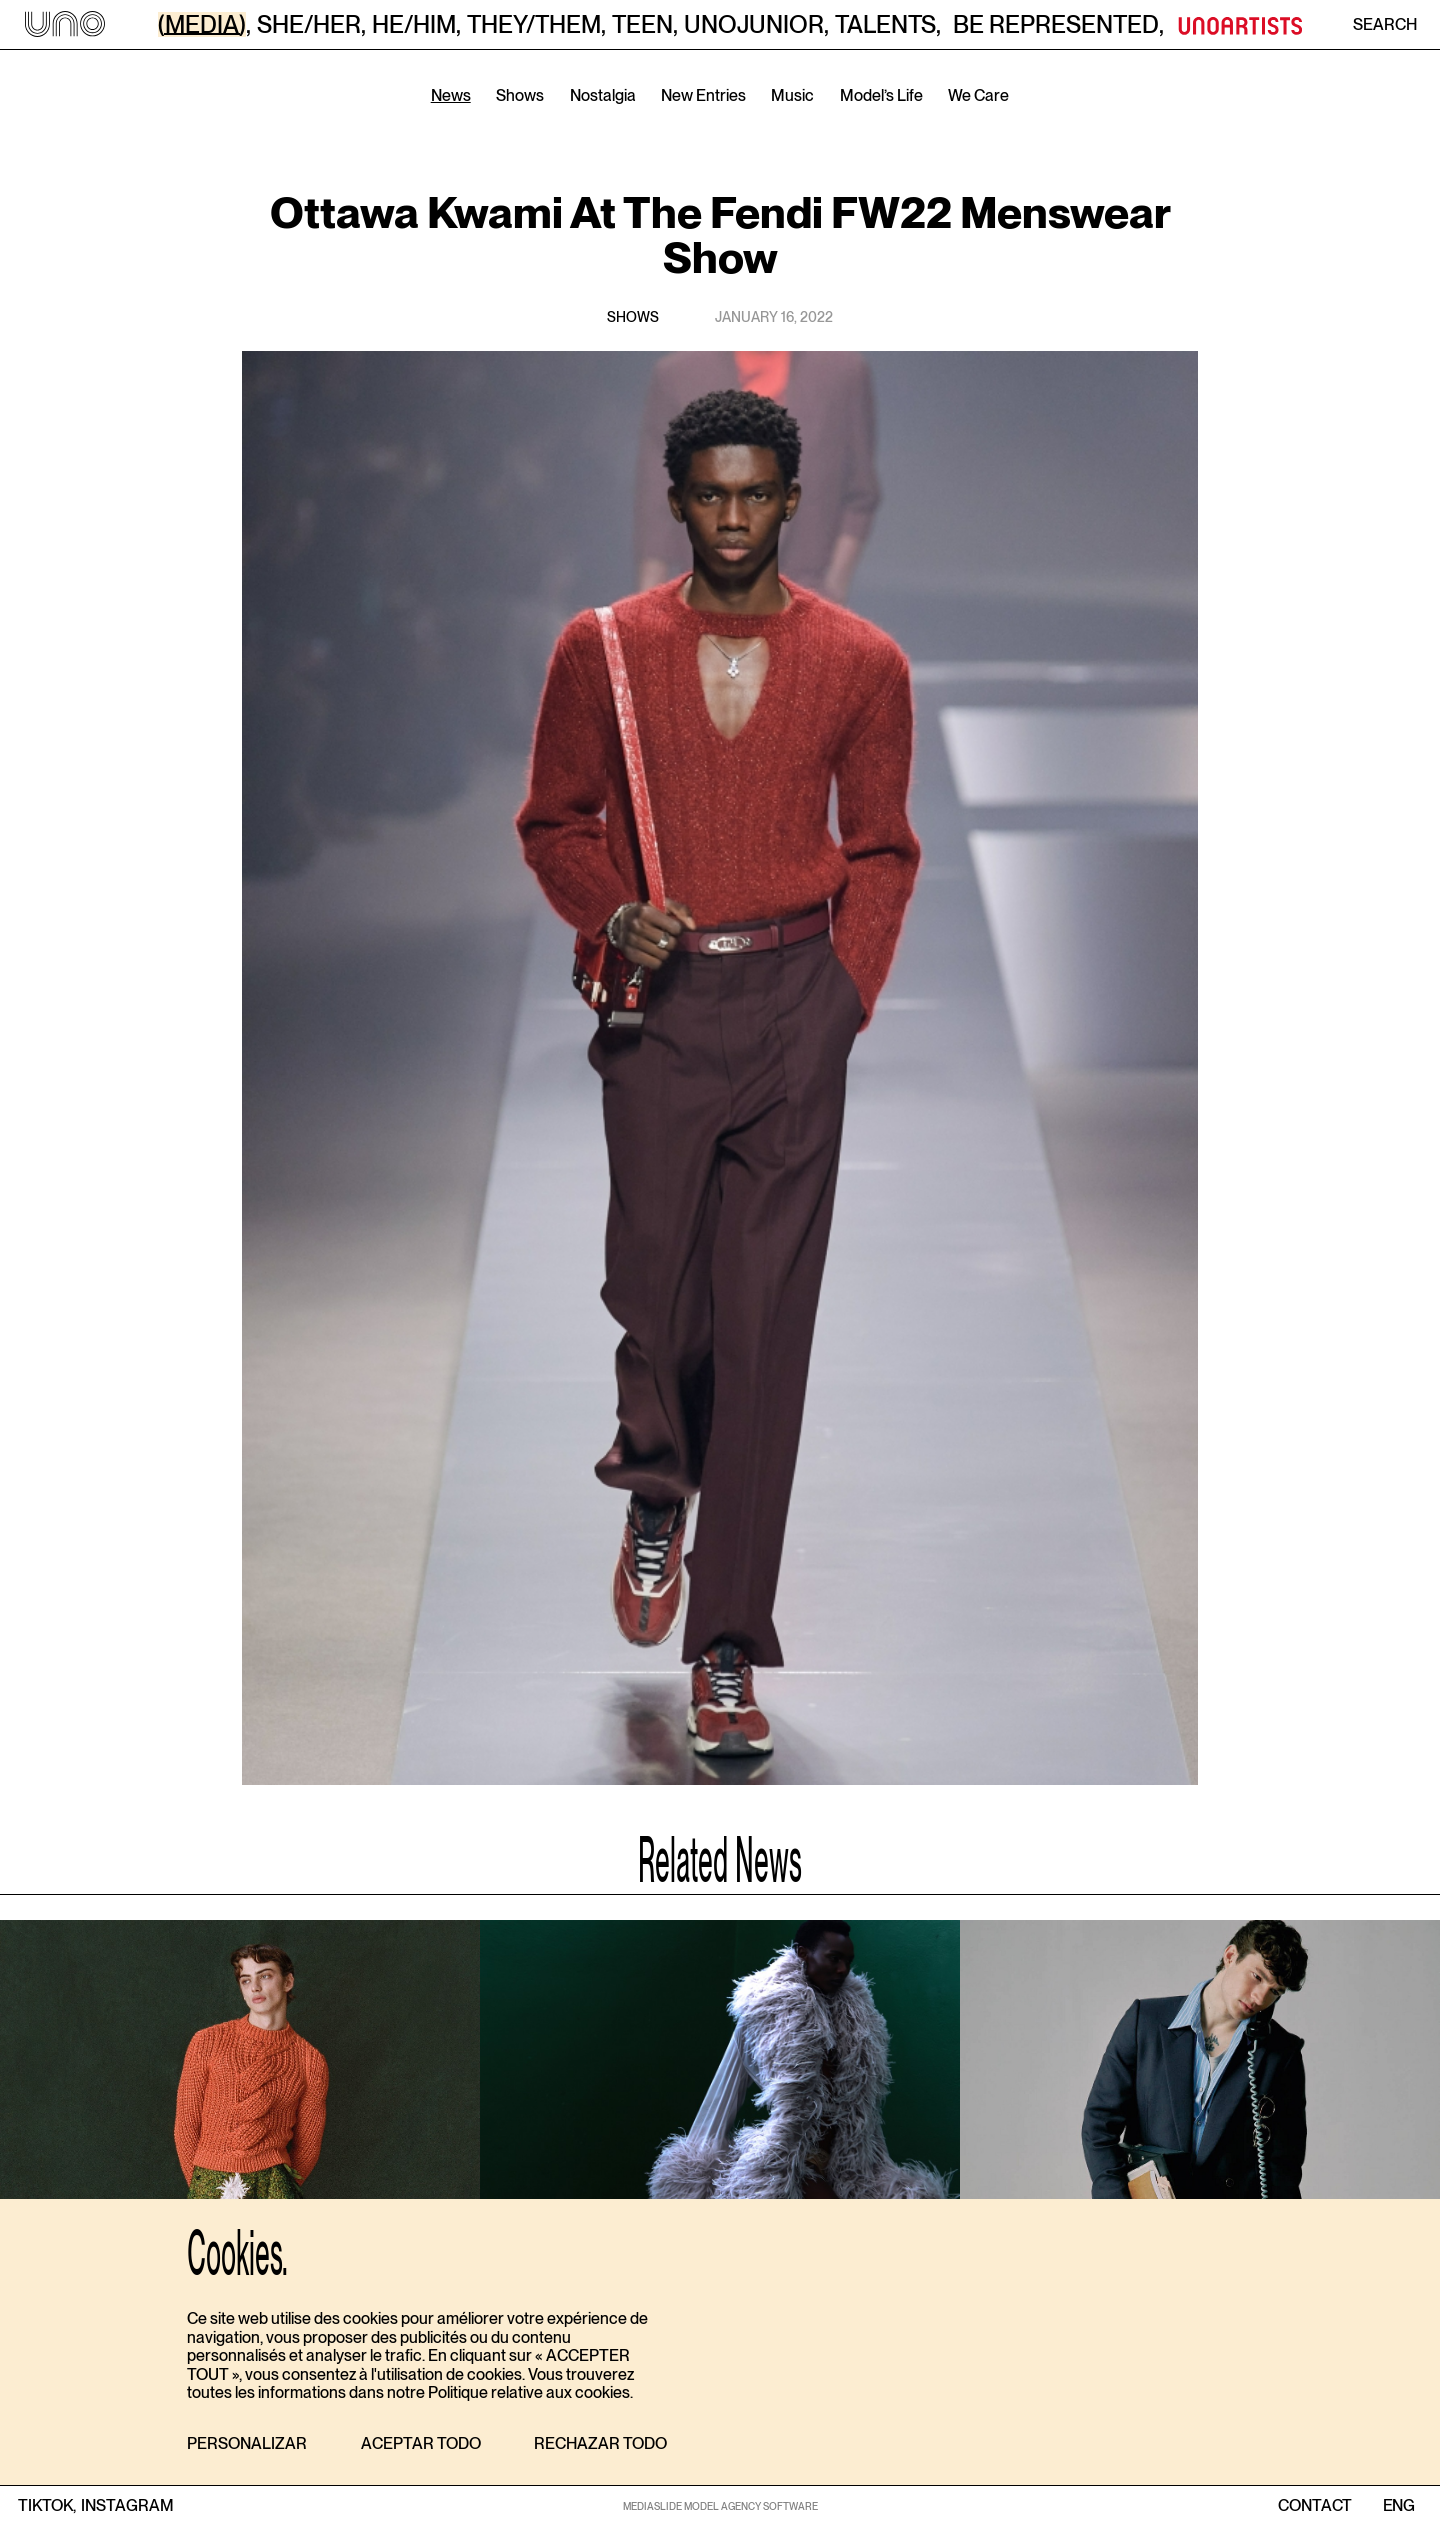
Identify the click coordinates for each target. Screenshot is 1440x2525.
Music (792, 95)
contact (1315, 2506)
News (451, 95)
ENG (1398, 2506)
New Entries (703, 95)
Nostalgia (603, 95)
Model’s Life (881, 95)
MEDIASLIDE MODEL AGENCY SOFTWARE (720, 2506)
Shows (520, 95)
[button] (247, 2444)
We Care (978, 95)
